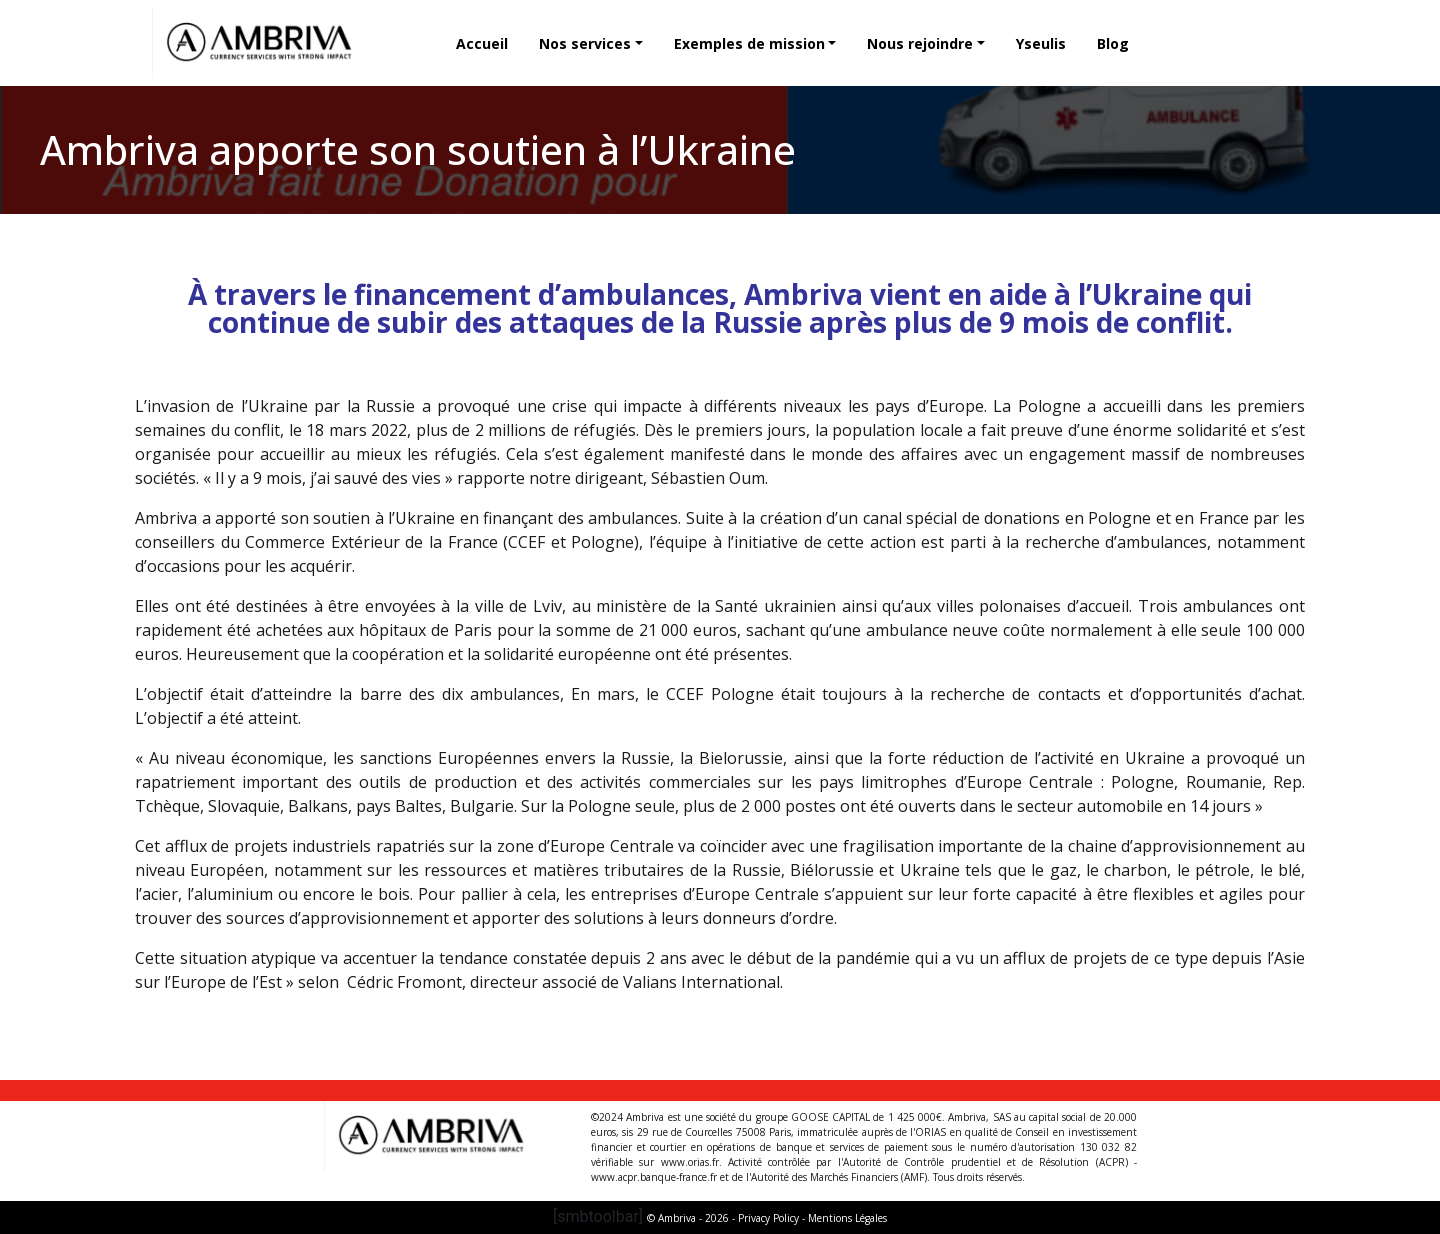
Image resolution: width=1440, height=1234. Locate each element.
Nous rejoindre (920, 43)
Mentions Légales (847, 1218)
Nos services (585, 43)
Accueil (482, 43)
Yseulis (1041, 43)
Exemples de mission (749, 43)
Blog (1113, 43)
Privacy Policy (768, 1218)
